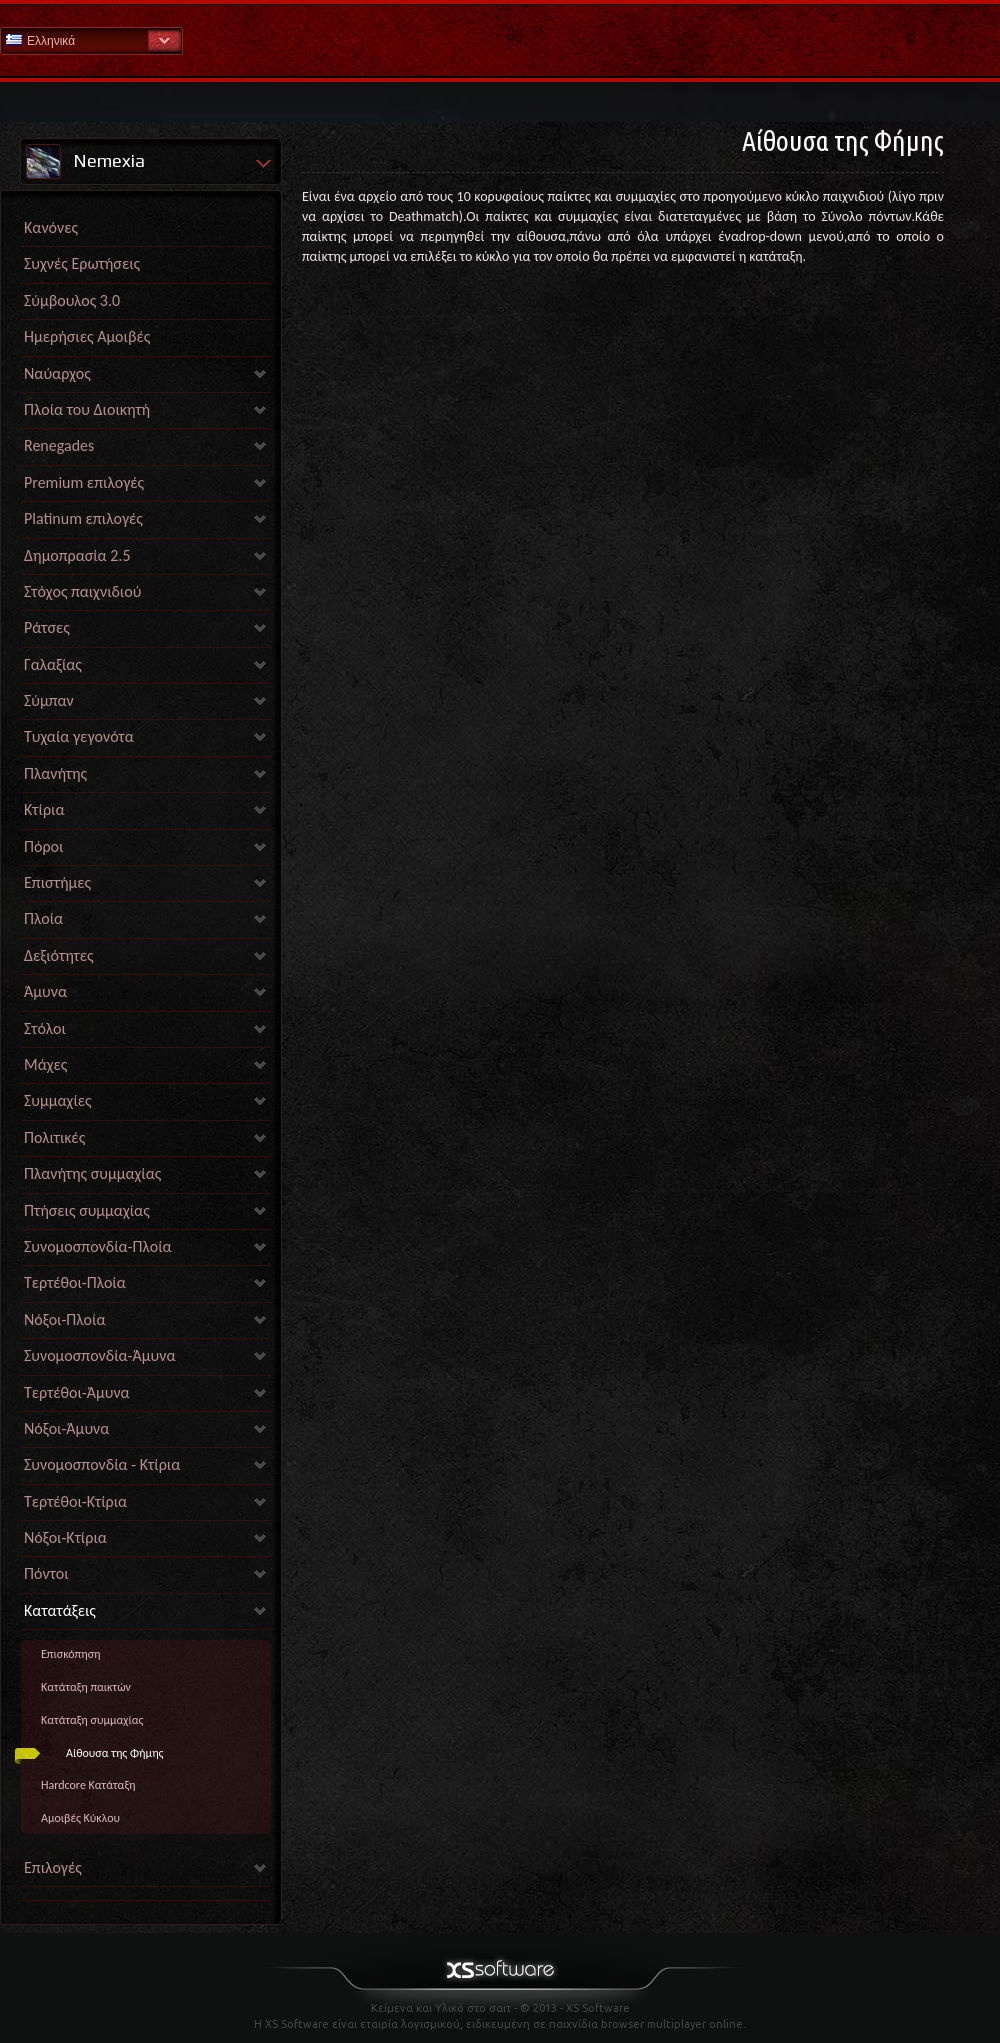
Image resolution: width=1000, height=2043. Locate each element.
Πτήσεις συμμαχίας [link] (87, 1210)
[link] (146, 1895)
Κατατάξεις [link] (60, 1610)
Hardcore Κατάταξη (88, 1785)
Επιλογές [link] (53, 1867)
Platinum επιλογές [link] (83, 518)
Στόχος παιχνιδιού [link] (82, 591)
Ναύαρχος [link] (57, 373)
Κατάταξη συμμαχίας (92, 1720)
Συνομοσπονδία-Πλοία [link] (98, 1246)
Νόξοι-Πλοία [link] (64, 1319)
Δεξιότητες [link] (59, 955)
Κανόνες (51, 227)
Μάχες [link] (45, 1064)
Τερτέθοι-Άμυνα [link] (77, 1392)
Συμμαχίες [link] (58, 1100)
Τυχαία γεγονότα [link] (79, 736)
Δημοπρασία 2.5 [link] (77, 555)
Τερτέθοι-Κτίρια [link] (75, 1501)
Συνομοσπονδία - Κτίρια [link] (102, 1464)
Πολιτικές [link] (54, 1137)
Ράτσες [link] (47, 627)
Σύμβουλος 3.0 (72, 300)
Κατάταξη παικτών (86, 1687)
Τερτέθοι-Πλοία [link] (75, 1282)
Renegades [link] (59, 445)
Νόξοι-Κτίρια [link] (65, 1537)
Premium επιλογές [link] (84, 482)
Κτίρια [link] (44, 809)
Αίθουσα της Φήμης (115, 1753)
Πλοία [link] (43, 918)
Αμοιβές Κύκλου (80, 1818)
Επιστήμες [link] (57, 882)
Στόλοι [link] (45, 1028)
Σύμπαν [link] (49, 700)
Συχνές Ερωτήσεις (82, 263)
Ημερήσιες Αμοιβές (87, 336)
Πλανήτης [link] (55, 773)
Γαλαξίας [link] (53, 664)
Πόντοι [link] (46, 1573)
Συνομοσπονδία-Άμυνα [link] (99, 1355)
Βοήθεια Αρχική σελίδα (500, 39)
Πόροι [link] (43, 846)
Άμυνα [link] (45, 991)
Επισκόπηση (70, 1654)
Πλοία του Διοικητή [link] (87, 409)
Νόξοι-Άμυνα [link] (66, 1428)
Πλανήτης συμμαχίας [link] (92, 1173)
